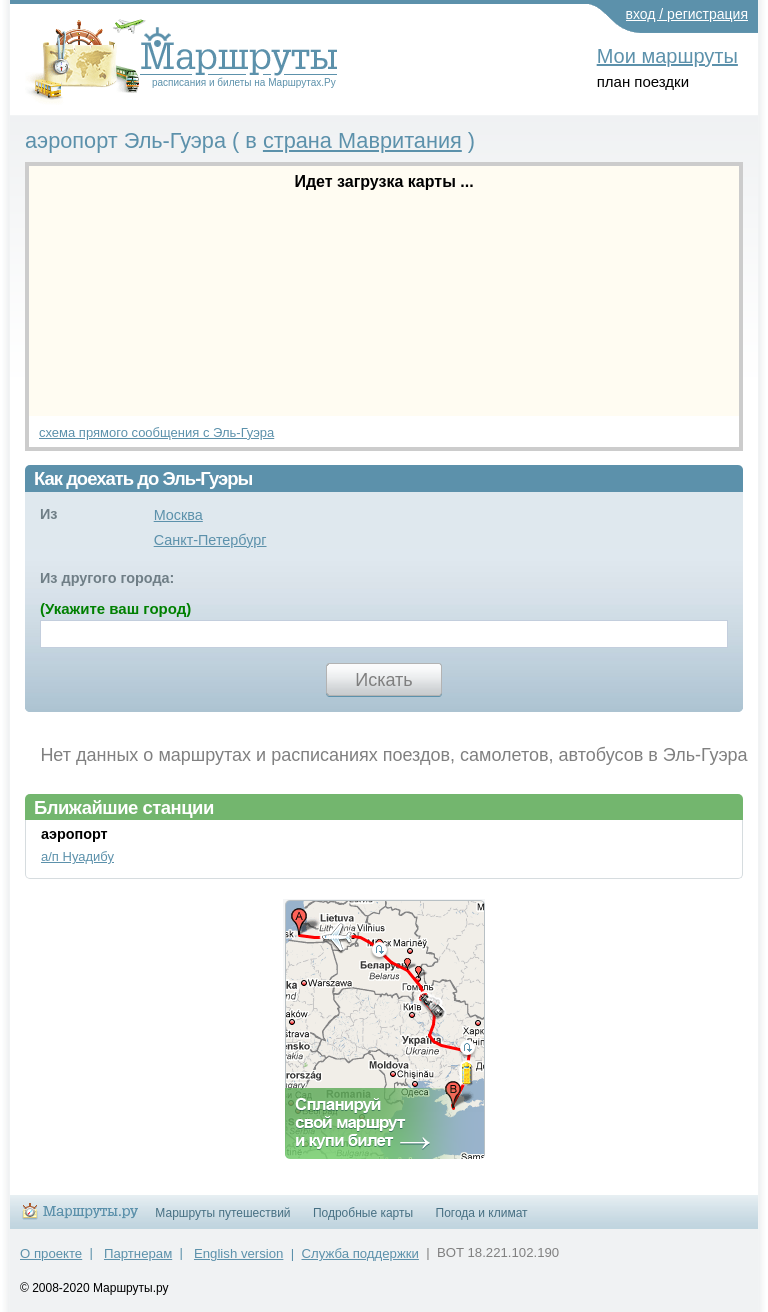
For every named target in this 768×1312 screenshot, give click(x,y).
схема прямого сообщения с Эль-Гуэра (156, 432)
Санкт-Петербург (210, 540)
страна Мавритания (362, 140)
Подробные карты (363, 1213)
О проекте (51, 1253)
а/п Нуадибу (77, 856)
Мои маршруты (667, 56)
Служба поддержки (360, 1253)
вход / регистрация (687, 14)
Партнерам (138, 1253)
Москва (178, 515)
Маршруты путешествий (222, 1213)
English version (238, 1253)
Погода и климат (482, 1213)
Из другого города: (107, 578)
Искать (383, 680)
